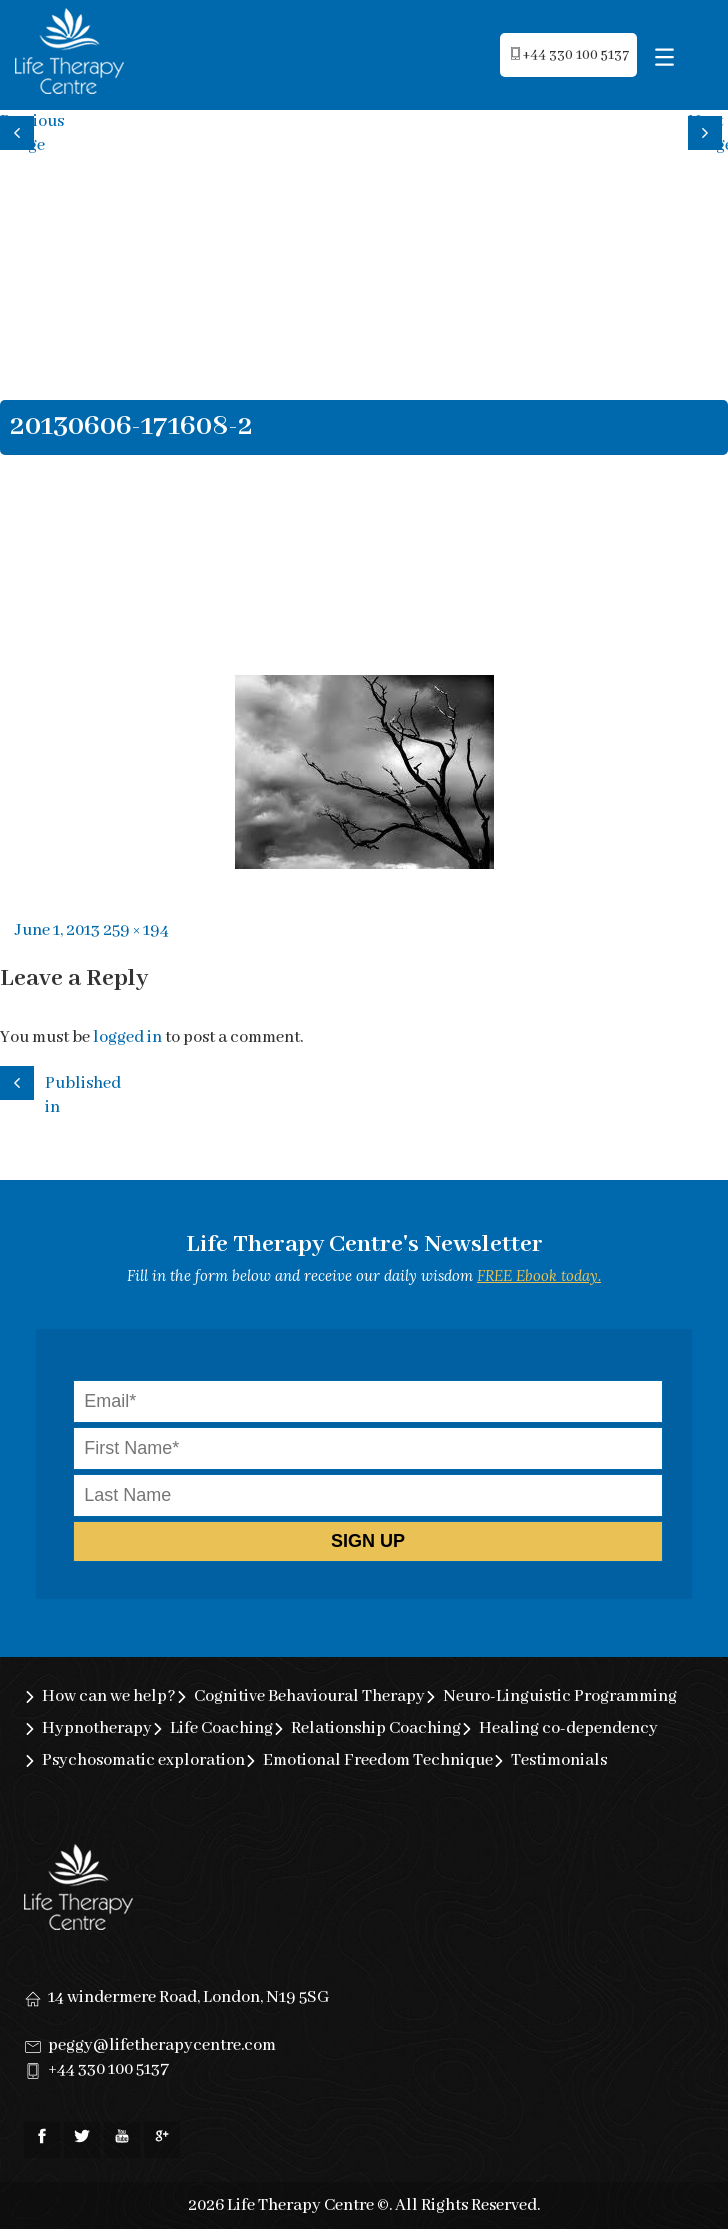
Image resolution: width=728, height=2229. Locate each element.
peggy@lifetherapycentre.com (162, 2045)
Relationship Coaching (376, 1728)
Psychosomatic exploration (143, 1760)
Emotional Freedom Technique (378, 1760)
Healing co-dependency (568, 1728)
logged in (127, 1037)
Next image (708, 130)
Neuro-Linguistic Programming (560, 1696)
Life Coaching (221, 1728)
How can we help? (109, 1696)
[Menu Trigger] (664, 57)
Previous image (20, 130)
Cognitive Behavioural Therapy (309, 1696)
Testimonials (559, 1760)
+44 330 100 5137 (108, 2069)
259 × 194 (136, 930)
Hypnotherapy (97, 1728)
